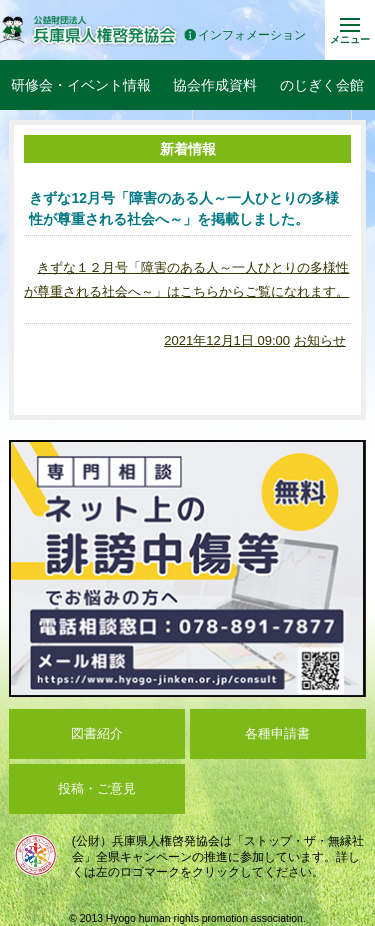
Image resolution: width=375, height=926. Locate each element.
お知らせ (320, 340)
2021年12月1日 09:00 (227, 340)
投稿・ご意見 (97, 788)
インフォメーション (245, 35)
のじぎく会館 (322, 85)
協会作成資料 (215, 85)
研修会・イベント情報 (81, 85)
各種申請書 (277, 733)
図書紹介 (97, 733)
